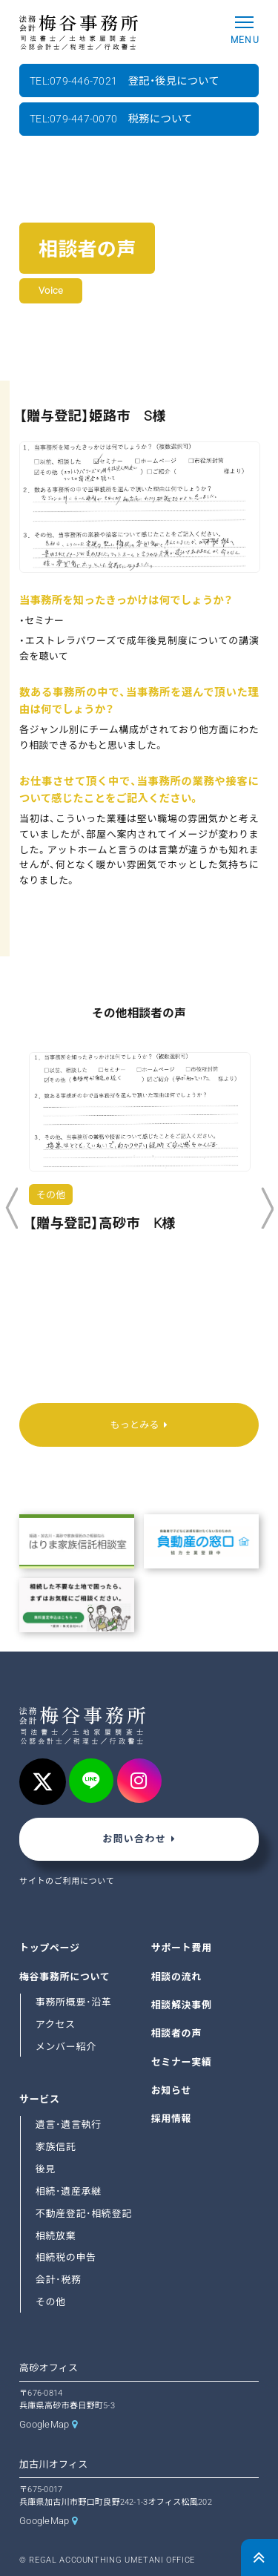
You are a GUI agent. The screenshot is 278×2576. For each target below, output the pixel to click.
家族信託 (56, 2146)
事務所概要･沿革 (74, 2002)
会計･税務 (59, 2280)
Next (267, 1208)
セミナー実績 (181, 2062)
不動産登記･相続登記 (84, 2213)
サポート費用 (181, 1948)
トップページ (49, 1948)
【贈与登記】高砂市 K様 (102, 1223)
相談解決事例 (181, 2005)
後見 (46, 2169)
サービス (39, 2099)
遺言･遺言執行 (69, 2124)
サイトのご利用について (66, 1881)
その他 (51, 2301)
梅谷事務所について (64, 1976)
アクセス (56, 2024)
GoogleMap (44, 2424)
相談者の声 (176, 2034)
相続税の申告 (66, 2258)
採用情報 (171, 2119)
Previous (11, 1208)
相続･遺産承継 (69, 2191)
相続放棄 (56, 2235)
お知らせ (171, 2090)
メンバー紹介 (66, 2046)
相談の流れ (176, 1976)
